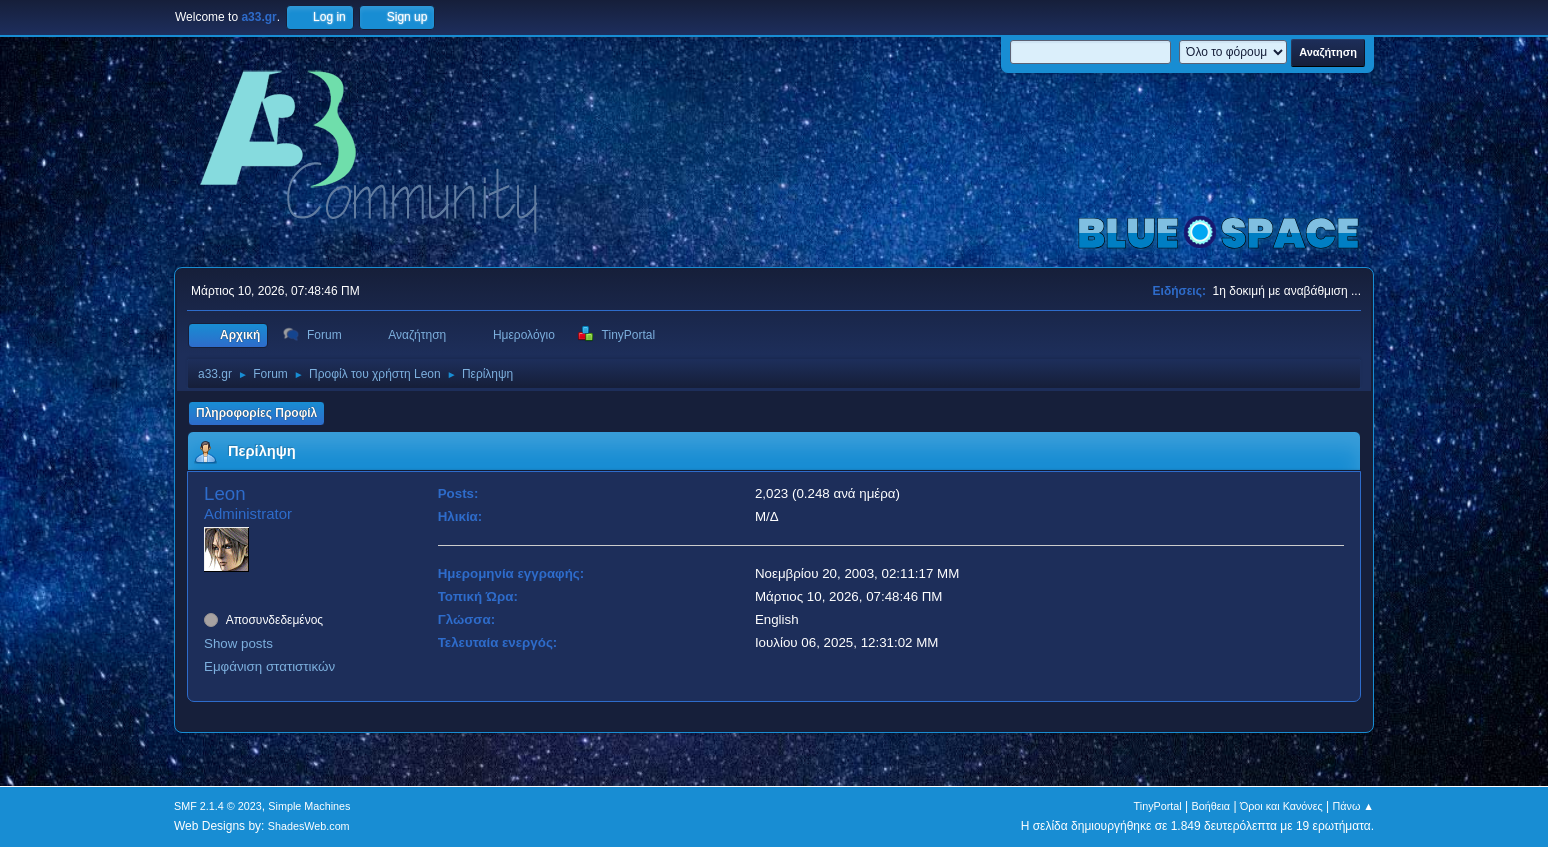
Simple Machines (309, 806)
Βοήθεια (1210, 806)
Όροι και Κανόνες (1281, 806)
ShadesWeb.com (309, 826)
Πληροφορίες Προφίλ (256, 413)
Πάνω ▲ (1354, 806)
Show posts (238, 643)
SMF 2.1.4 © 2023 (218, 806)
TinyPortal (1158, 806)
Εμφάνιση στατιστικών (269, 666)
